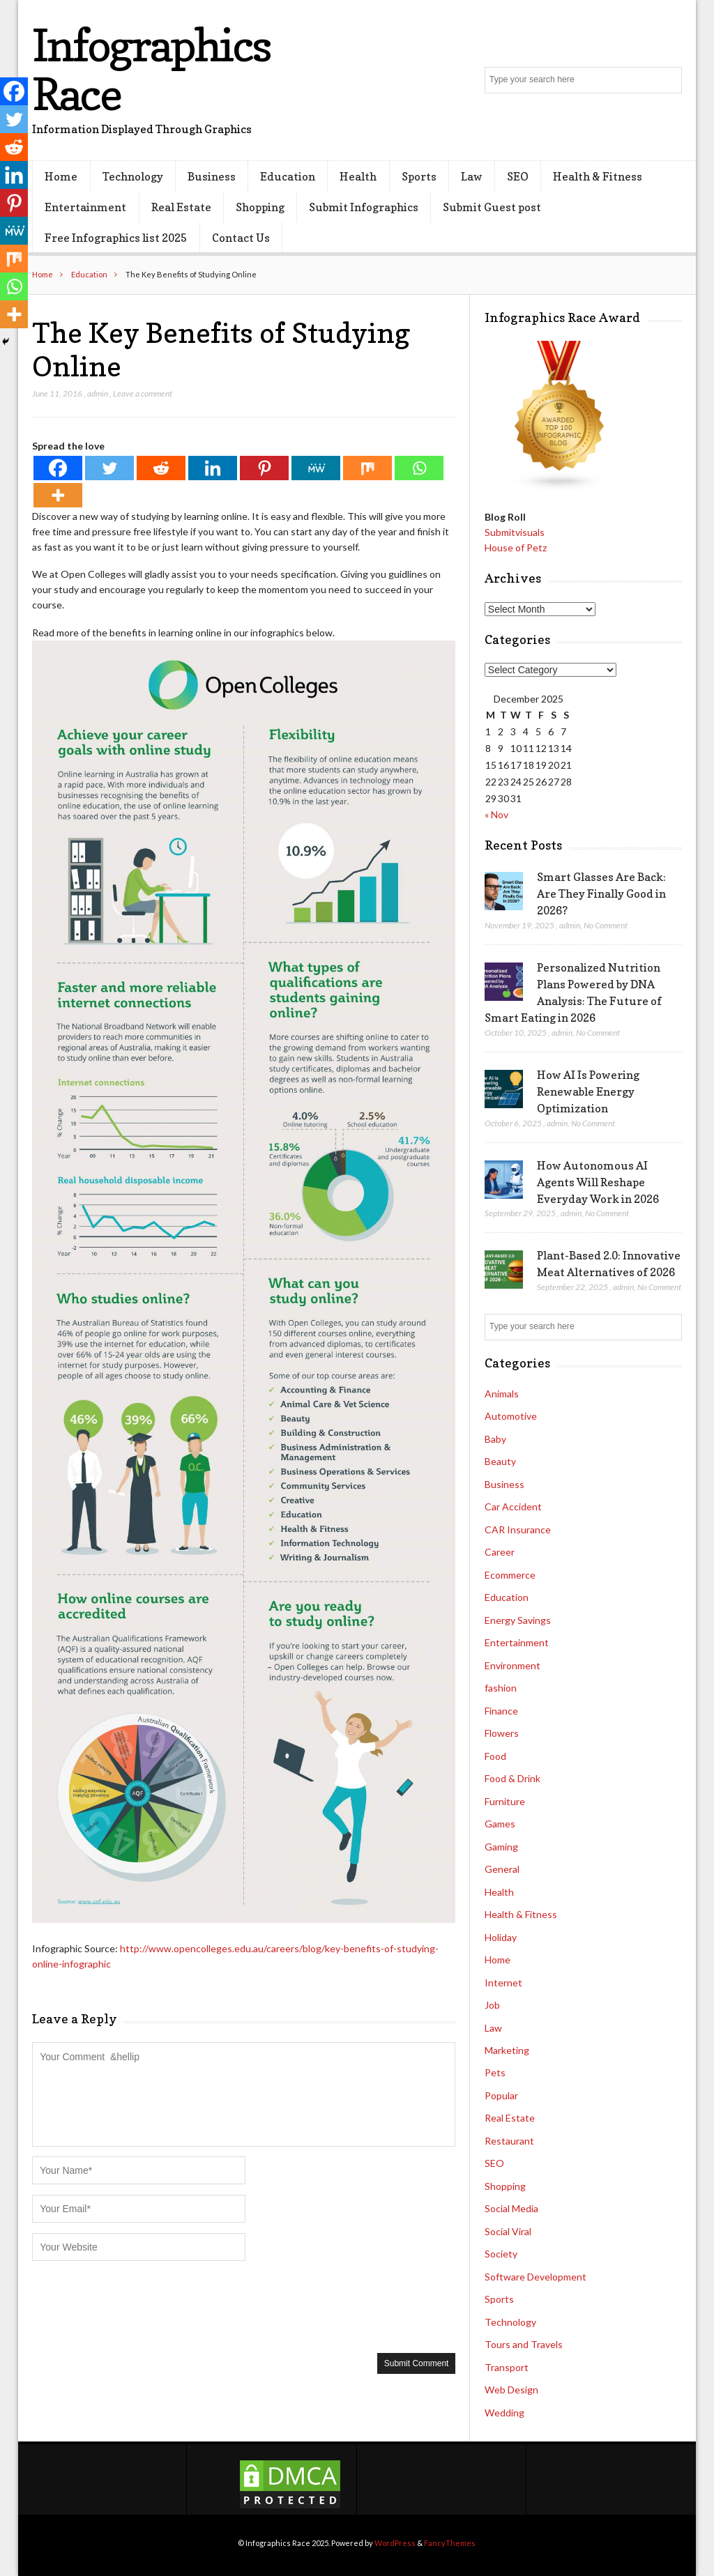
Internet (503, 1982)
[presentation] (138, 2305)
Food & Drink (512, 1778)
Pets (495, 2072)
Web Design (511, 2389)
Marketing (507, 2050)
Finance (501, 1711)
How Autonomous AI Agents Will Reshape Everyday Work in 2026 (598, 1182)
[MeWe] (315, 468)
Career (500, 1552)
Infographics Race (151, 69)
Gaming (501, 1847)
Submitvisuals (515, 532)
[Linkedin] (212, 468)
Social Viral (508, 2231)
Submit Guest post (492, 207)
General (502, 1869)
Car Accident (513, 1506)
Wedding (504, 2412)
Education (287, 176)
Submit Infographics (363, 207)
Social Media (511, 2208)
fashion (501, 1688)
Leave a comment (142, 393)
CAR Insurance (518, 1529)
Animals (502, 1394)
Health (358, 176)
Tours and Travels (524, 2344)
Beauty (500, 1461)
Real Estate (181, 207)
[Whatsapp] (419, 468)
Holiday (501, 1937)
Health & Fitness (597, 176)
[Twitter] (109, 468)
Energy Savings (518, 1620)
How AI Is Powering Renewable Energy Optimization (588, 1091)
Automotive (511, 1416)
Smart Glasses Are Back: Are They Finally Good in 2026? (601, 893)
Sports (419, 176)
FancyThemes (450, 2542)
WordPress (395, 2542)
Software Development (535, 2277)
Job (492, 2005)
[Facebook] (57, 468)
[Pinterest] (264, 468)
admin (97, 393)
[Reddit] (161, 468)
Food (495, 1756)
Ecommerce (510, 1575)
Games (500, 1824)
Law (472, 176)
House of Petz (516, 547)
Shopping (260, 207)
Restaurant (509, 2141)
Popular (501, 2095)
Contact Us (241, 238)
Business (212, 176)
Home (61, 176)
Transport (507, 2367)
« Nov (496, 814)
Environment (512, 1665)
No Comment (606, 925)
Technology (132, 176)
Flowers (502, 1733)
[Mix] (367, 468)
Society (501, 2254)
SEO (518, 176)
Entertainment (85, 207)
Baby (495, 1439)
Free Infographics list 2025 (116, 238)
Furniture (505, 1801)
